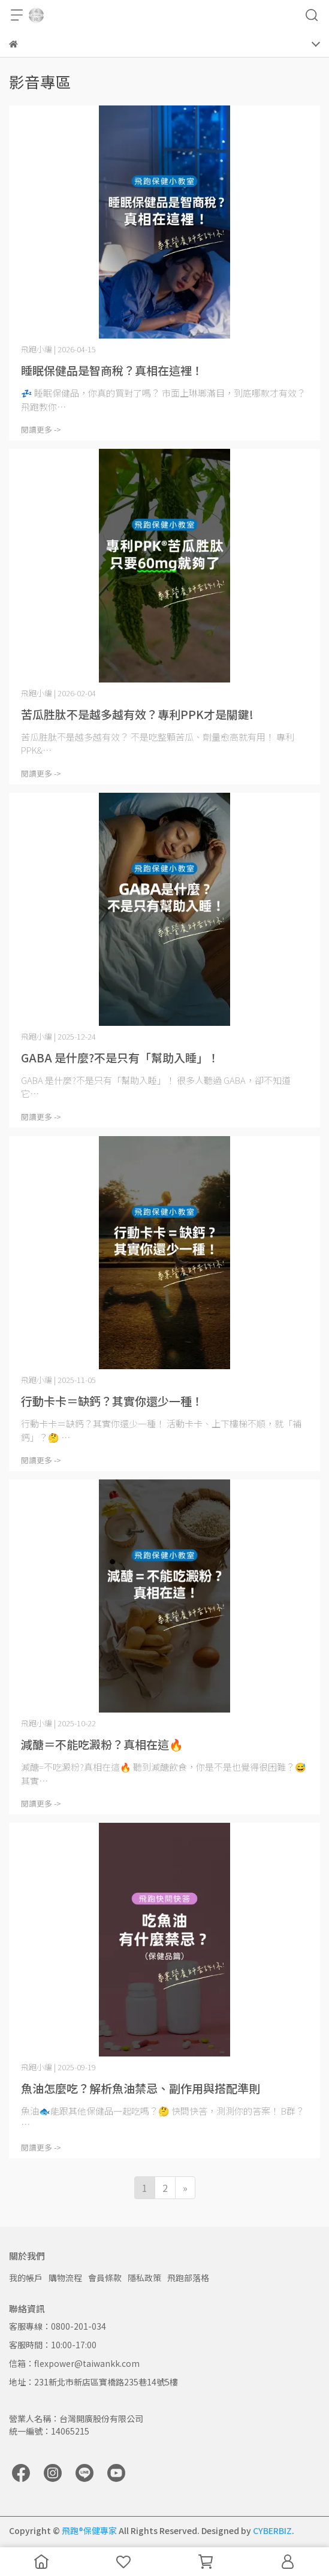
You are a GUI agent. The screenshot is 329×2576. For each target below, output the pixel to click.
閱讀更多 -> (41, 429)
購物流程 (65, 2278)
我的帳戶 (26, 2278)
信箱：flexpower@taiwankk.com (74, 2363)
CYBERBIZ (272, 2530)
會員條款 (105, 2278)
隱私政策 (144, 2278)
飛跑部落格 (188, 2278)
